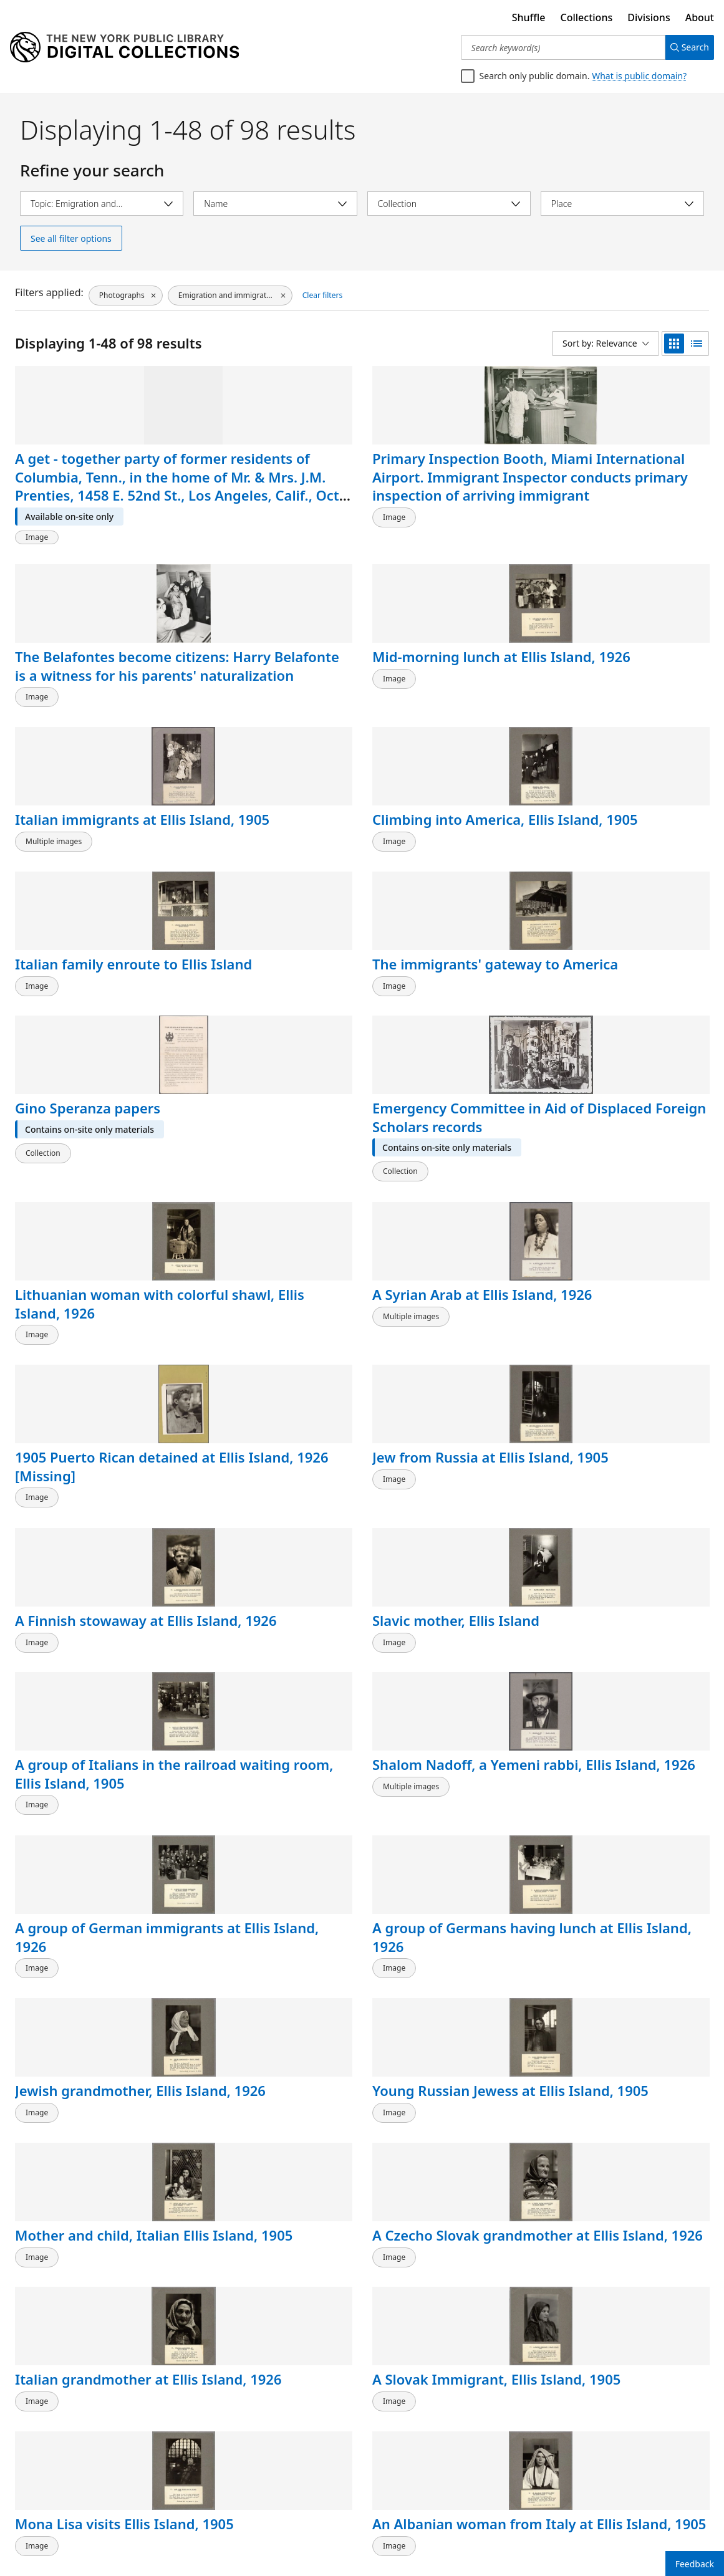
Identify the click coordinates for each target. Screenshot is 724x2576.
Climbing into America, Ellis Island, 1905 (269, 666)
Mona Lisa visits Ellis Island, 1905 (440, 1546)
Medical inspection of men (622, 2247)
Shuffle (529, 17)
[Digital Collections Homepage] (124, 47)
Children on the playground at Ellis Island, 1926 (612, 1730)
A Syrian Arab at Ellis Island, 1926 (619, 822)
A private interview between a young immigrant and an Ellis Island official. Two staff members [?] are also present (447, 2284)
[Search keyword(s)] (558, 47)
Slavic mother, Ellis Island (612, 1020)
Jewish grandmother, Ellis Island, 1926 (84, 1371)
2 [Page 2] (637, 2526)
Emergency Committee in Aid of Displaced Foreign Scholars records (269, 841)
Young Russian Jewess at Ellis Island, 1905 (266, 1371)
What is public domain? (639, 76)
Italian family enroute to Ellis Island (445, 666)
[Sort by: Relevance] (605, 343)
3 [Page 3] (658, 2526)
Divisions (648, 17)
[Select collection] (449, 203)
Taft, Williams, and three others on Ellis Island (81, 2256)
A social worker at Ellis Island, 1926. (446, 1896)
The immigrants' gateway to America (617, 666)
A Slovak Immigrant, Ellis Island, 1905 (261, 1546)
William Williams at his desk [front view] (268, 2247)
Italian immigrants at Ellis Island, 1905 (86, 666)
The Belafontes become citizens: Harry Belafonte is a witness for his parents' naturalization (450, 495)
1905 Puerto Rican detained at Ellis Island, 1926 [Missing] (92, 1029)
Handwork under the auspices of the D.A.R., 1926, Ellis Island (266, 1905)
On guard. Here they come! (440, 2422)
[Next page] (687, 2526)
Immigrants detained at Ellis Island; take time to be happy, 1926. (92, 1905)
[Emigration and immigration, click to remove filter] (229, 293)
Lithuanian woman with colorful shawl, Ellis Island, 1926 (451, 831)
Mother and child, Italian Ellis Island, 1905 (450, 1371)
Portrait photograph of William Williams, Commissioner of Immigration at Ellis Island (269, 2099)
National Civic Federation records (78, 1721)
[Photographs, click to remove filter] (125, 293)
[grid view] (674, 343)
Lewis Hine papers (76, 2062)
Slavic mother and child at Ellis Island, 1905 (271, 1721)
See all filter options (71, 238)
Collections (587, 17)
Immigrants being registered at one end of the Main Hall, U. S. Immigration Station (623, 2090)
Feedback (694, 2564)
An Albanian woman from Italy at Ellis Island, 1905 (618, 1555)
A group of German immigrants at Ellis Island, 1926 (436, 1205)
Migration (583, 2413)
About (699, 17)
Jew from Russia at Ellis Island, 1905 (269, 1020)
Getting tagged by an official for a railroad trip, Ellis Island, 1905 (442, 1730)
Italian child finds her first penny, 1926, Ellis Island (623, 1905)
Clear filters (321, 293)
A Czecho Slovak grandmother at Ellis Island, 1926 (619, 1380)
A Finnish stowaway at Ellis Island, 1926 (446, 1020)
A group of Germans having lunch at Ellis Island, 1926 (618, 1205)
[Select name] (275, 203)
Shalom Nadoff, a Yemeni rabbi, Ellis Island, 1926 (253, 1205)
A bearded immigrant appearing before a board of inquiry (443, 2080)
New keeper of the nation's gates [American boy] (255, 2431)
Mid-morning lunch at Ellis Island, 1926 (623, 467)
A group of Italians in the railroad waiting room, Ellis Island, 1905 (91, 1205)
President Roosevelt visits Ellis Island (81, 2422)
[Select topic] (101, 203)
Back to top (46, 2526)
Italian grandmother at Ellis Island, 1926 (91, 1546)
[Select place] (622, 203)
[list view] (697, 343)
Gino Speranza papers (87, 813)
